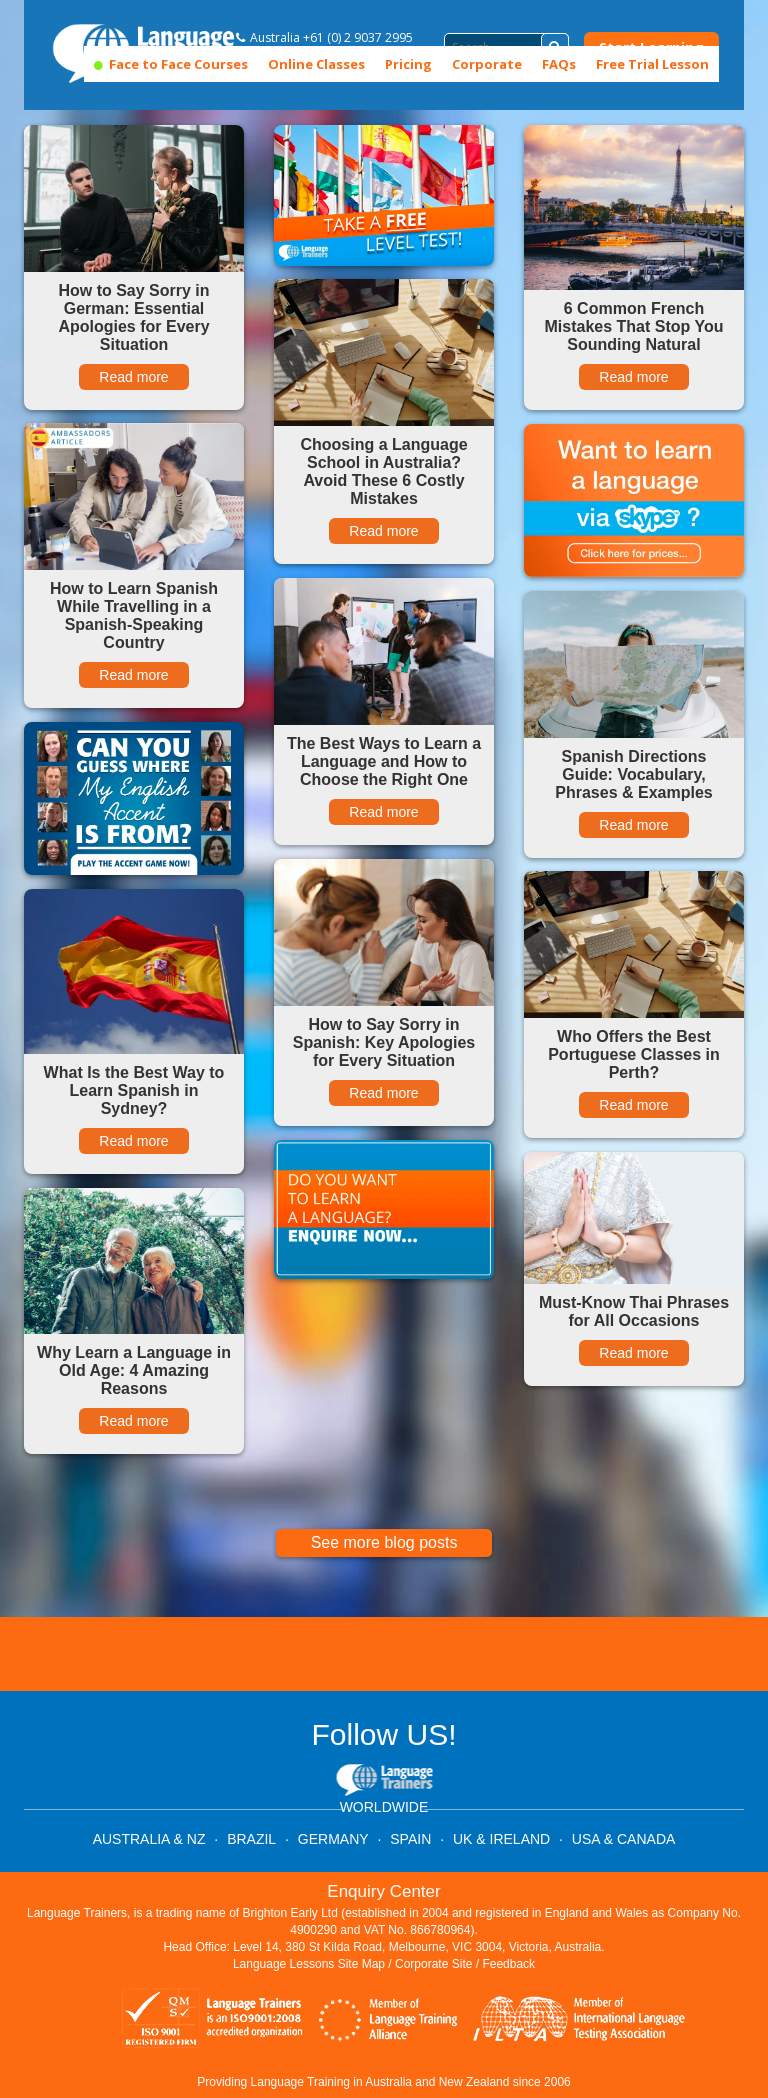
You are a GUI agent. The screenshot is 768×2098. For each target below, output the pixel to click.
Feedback (508, 1964)
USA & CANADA (623, 1839)
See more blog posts (384, 1542)
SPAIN (410, 1839)
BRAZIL (251, 1839)
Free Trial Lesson (652, 64)
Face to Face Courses (171, 64)
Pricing (408, 64)
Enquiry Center (383, 1891)
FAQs (559, 64)
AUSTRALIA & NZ (149, 1839)
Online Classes (316, 64)
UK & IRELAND (501, 1839)
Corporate (487, 64)
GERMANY (333, 1839)
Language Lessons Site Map (309, 1964)
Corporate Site (433, 1964)
